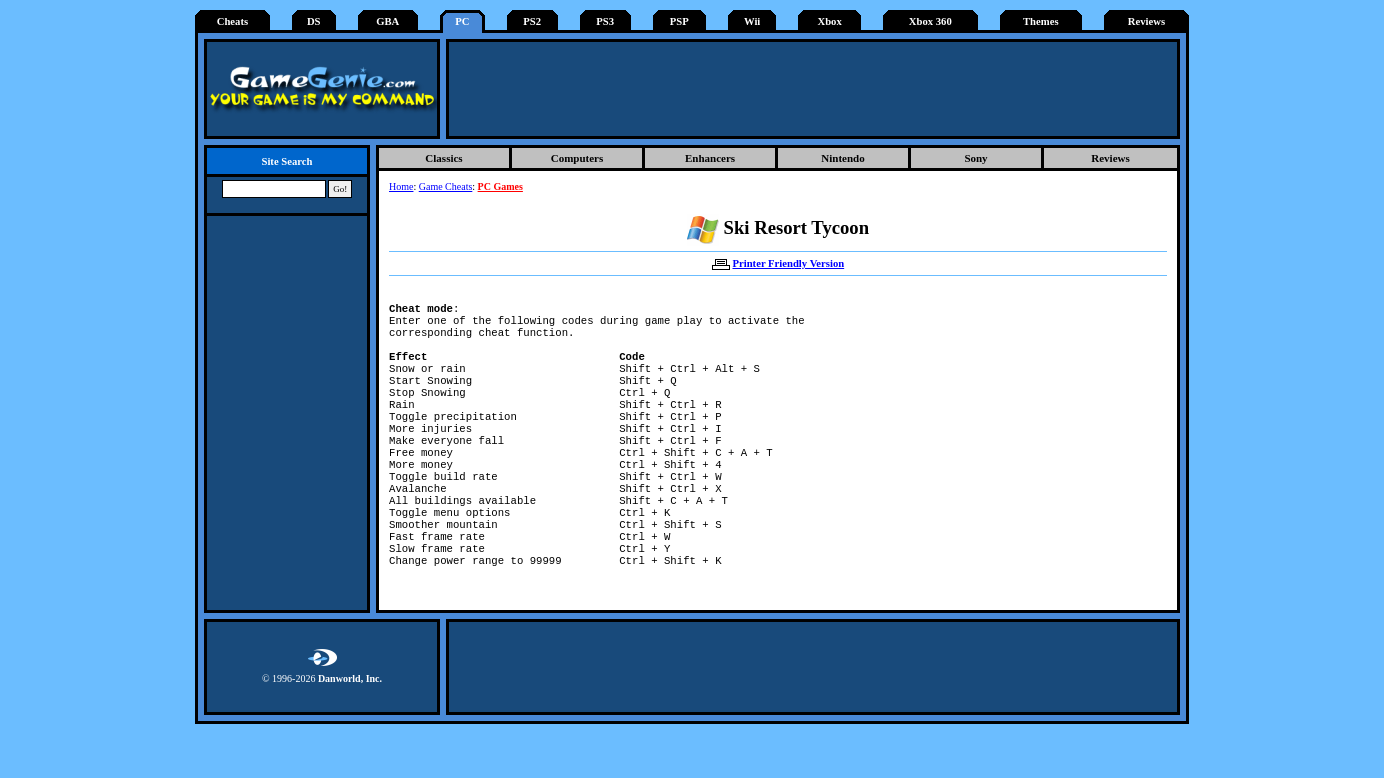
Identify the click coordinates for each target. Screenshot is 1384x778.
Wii (752, 21)
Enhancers (710, 158)
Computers (577, 158)
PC (462, 21)
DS (314, 21)
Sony (975, 158)
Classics (443, 158)
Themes (1041, 21)
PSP (679, 21)
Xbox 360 (930, 21)
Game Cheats (446, 186)
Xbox (829, 21)
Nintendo (842, 158)
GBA (387, 21)
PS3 (605, 21)
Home (401, 186)
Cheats (232, 21)
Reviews (1146, 21)
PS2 (532, 21)
